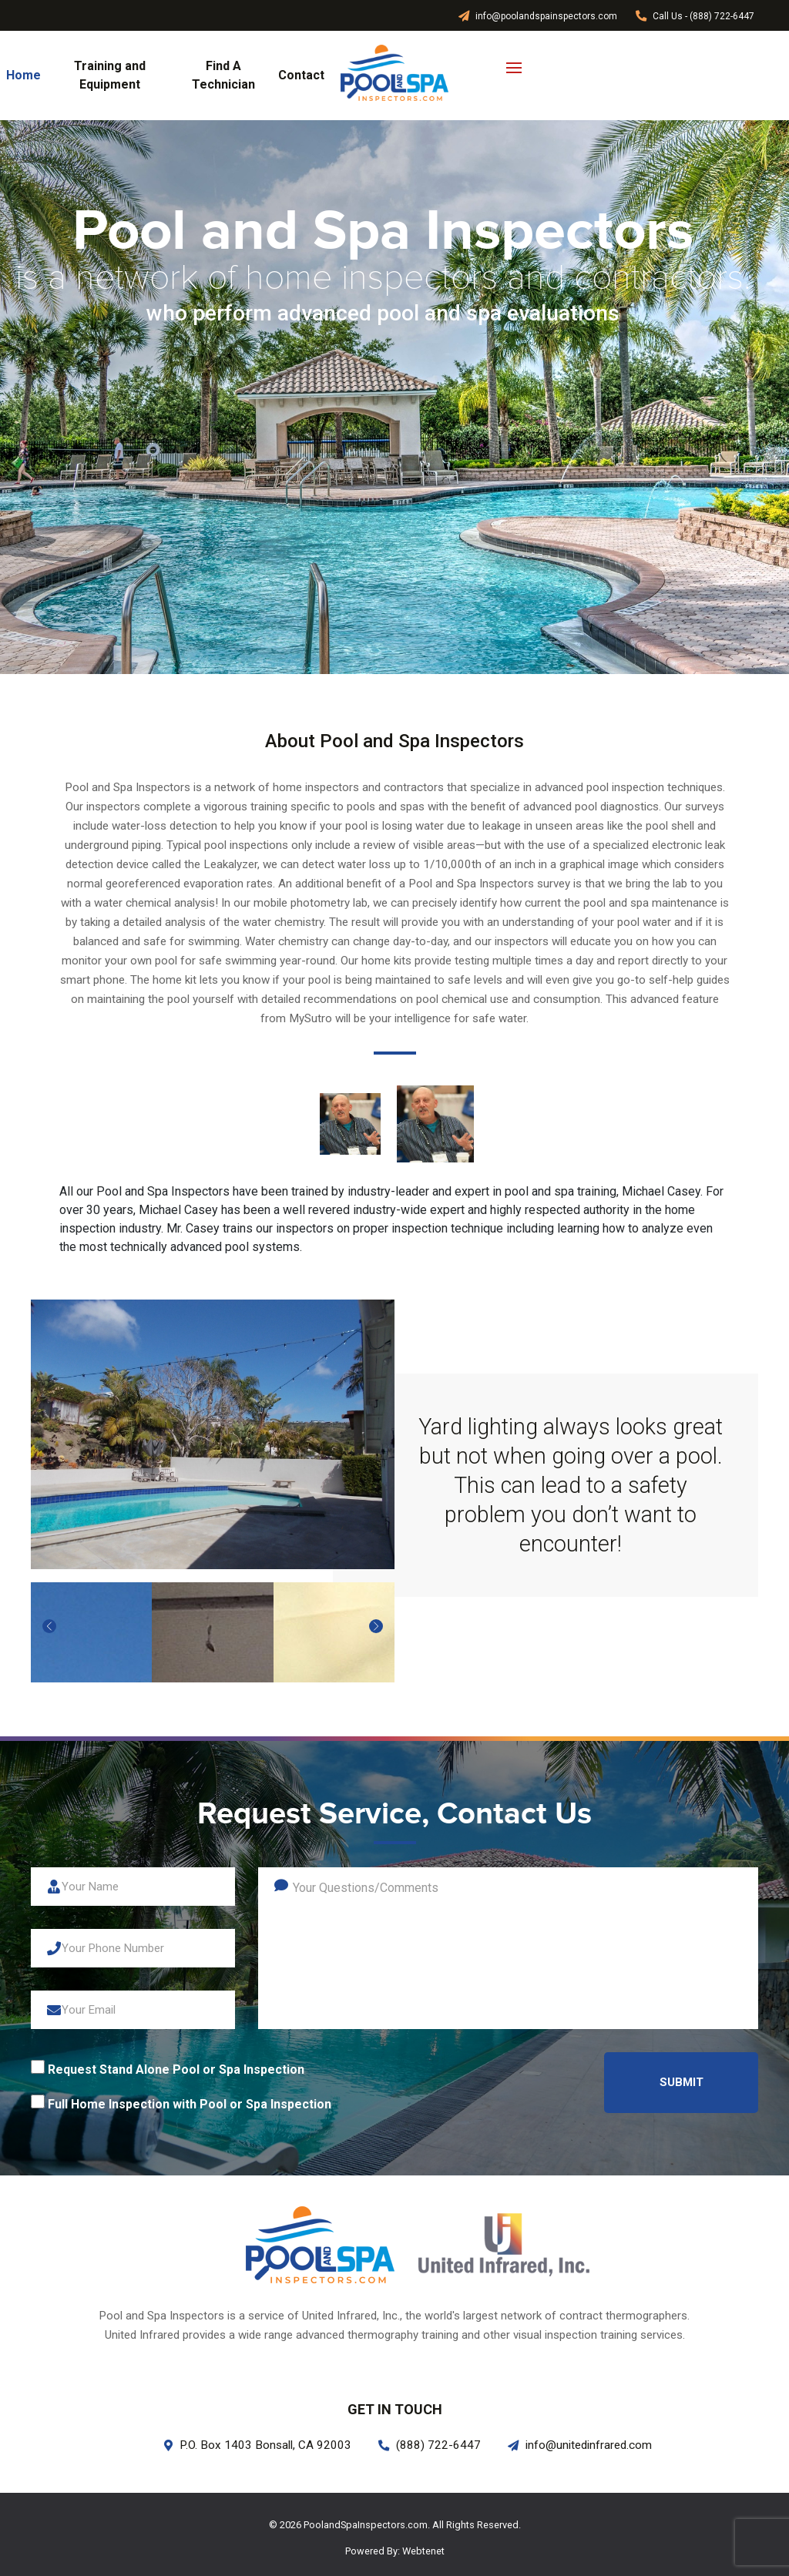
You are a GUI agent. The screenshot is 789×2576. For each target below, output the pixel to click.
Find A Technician (223, 75)
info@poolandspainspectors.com (537, 16)
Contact (301, 75)
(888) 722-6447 (429, 2445)
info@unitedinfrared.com (580, 2445)
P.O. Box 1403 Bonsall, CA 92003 (257, 2445)
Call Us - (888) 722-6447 (695, 16)
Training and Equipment (110, 75)
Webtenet (423, 2551)
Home (23, 75)
